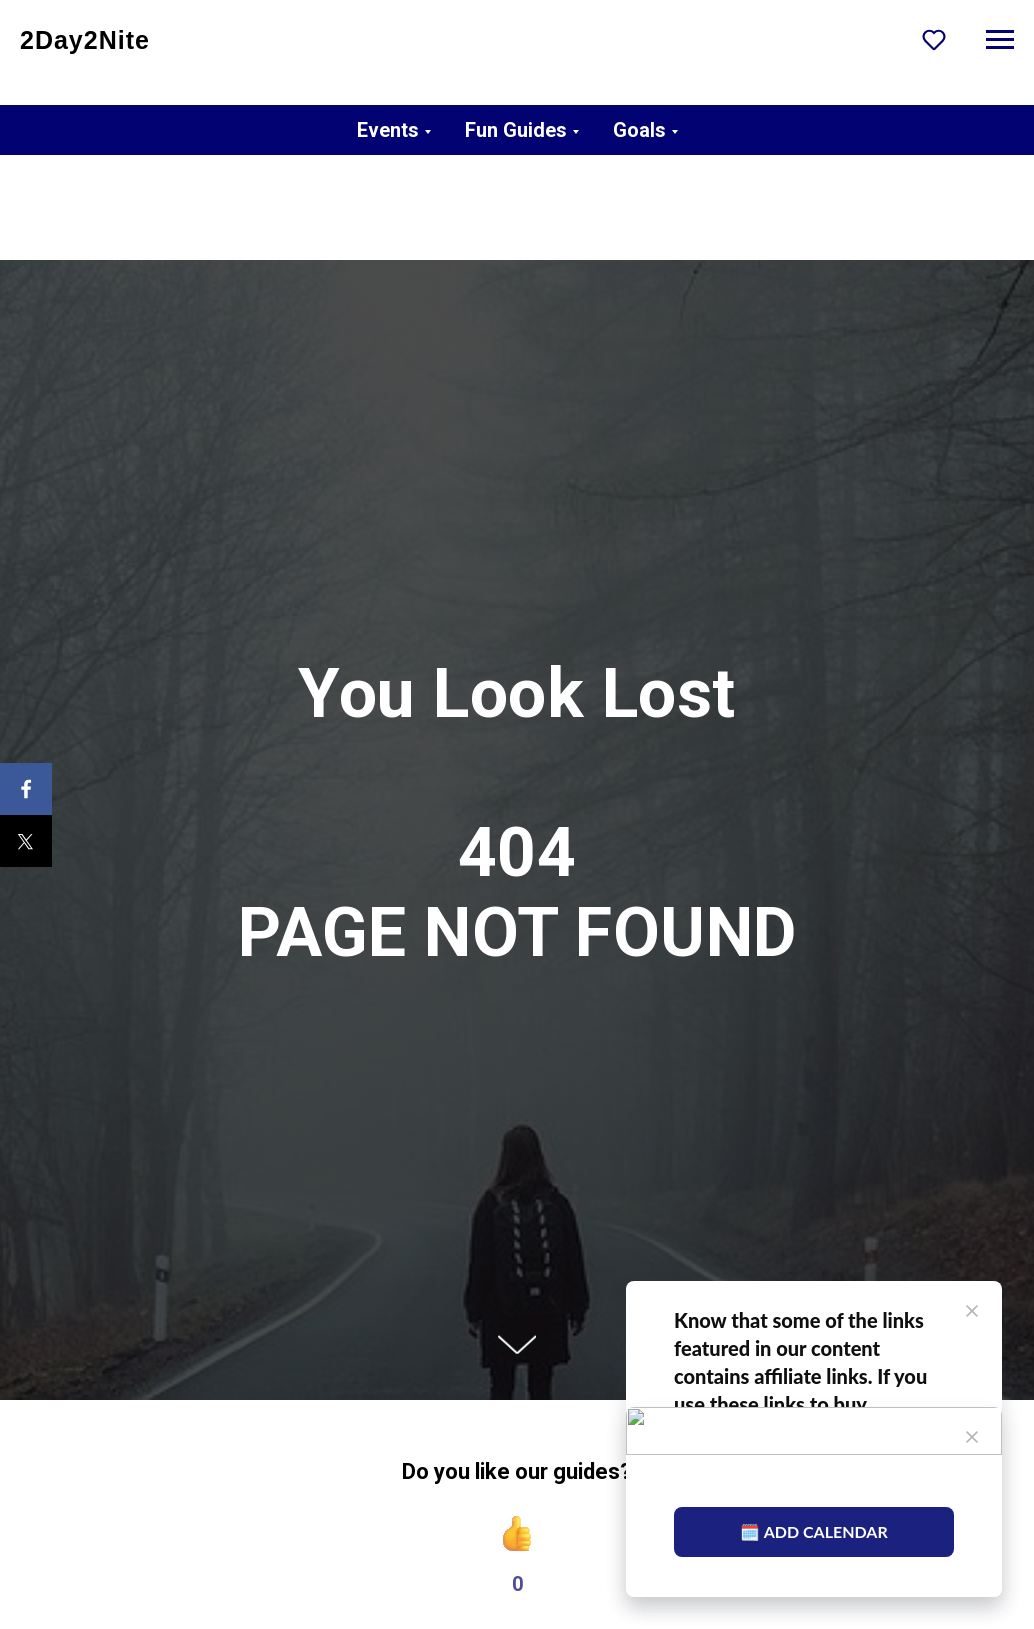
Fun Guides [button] (516, 130)
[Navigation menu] (1000, 40)
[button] (934, 39)
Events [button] (388, 130)
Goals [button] (639, 130)
